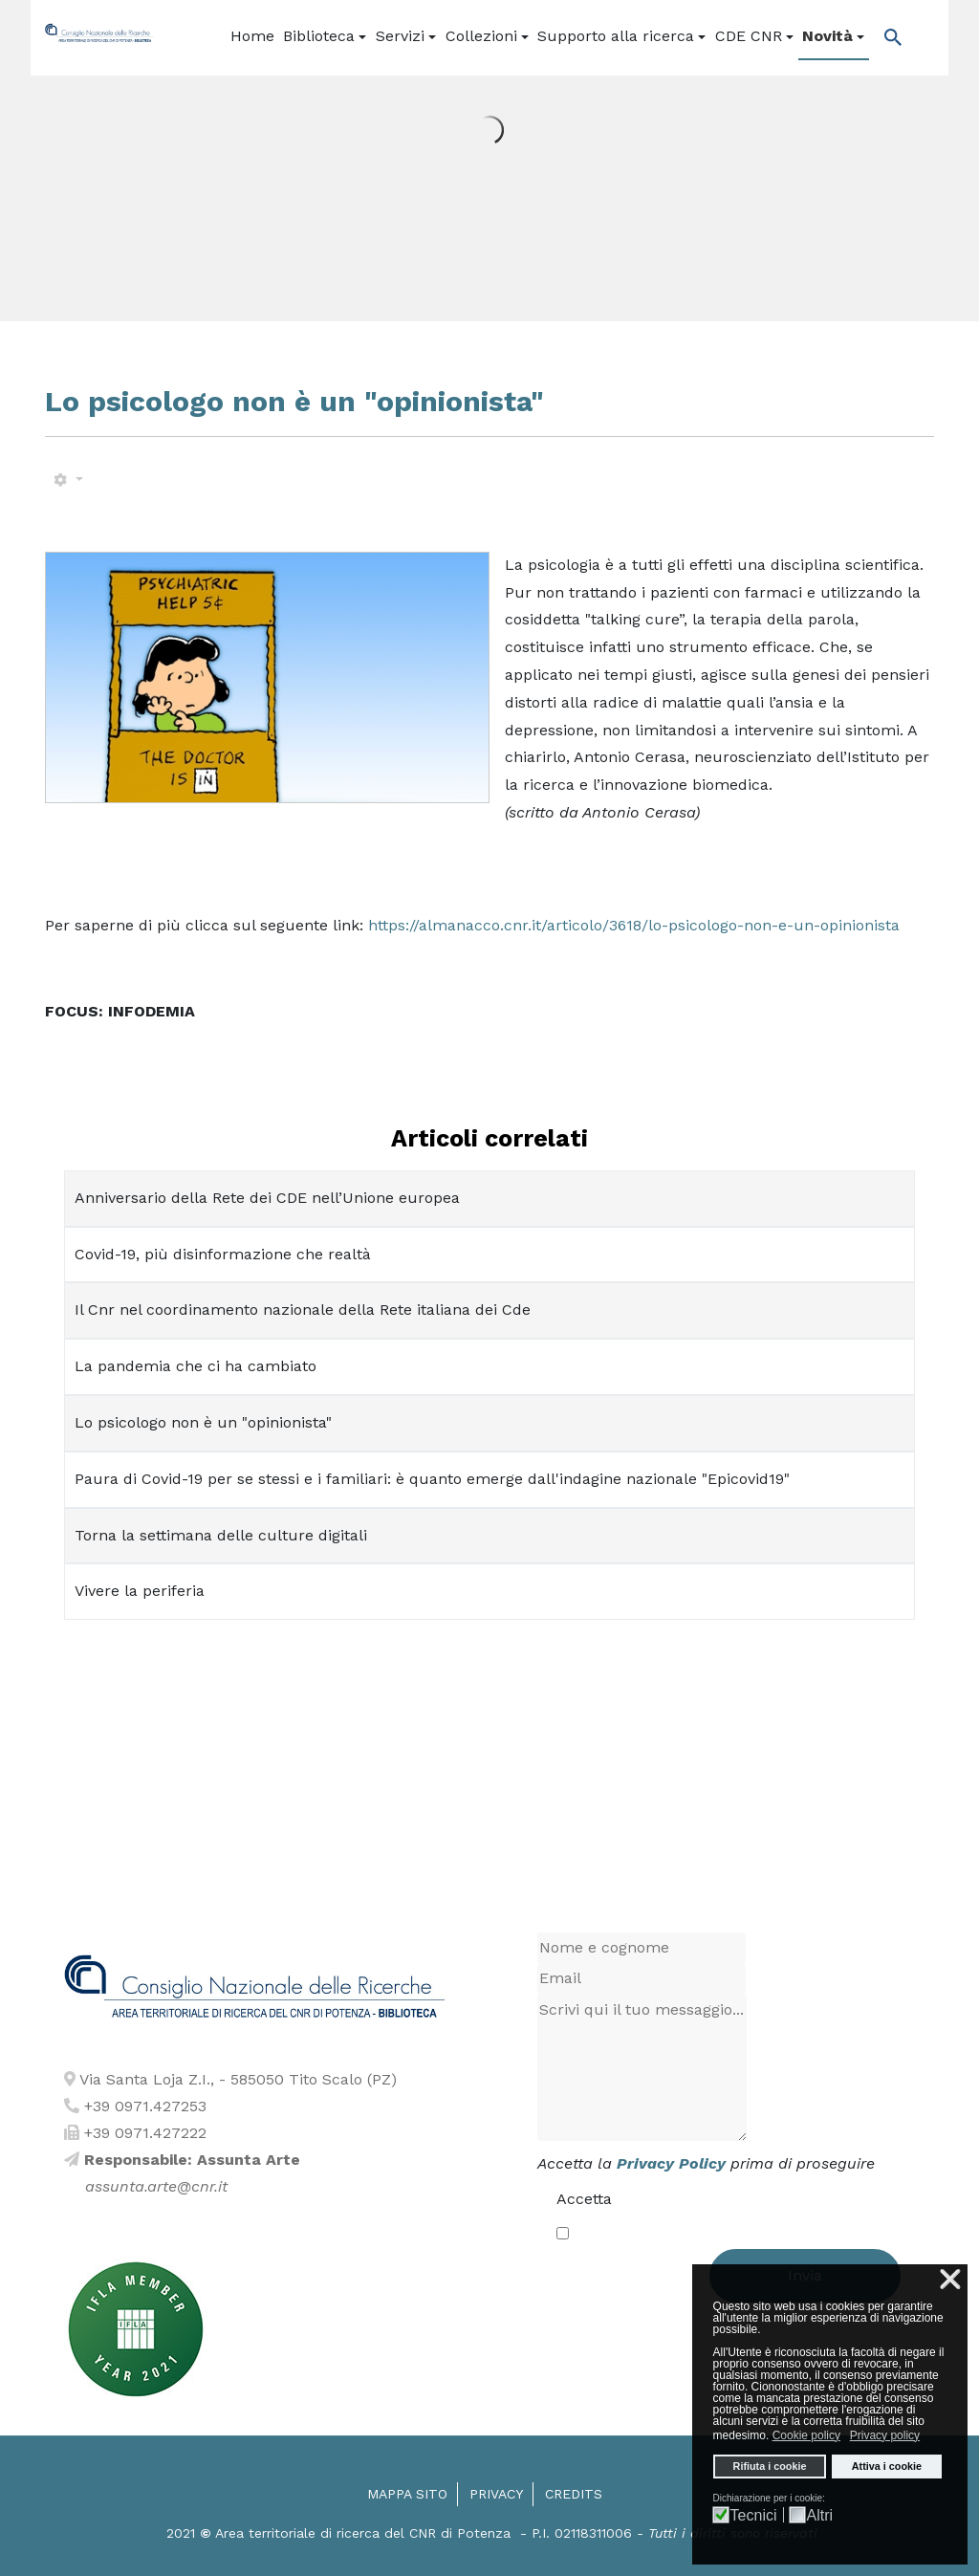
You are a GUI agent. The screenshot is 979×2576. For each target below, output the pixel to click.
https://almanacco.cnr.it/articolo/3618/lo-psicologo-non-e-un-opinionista (634, 925)
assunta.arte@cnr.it (156, 2186)
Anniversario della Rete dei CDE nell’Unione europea (267, 1198)
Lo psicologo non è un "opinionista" (203, 1422)
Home (252, 36)
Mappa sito (407, 2493)
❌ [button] (950, 2279)
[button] (325, 36)
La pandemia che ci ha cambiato (195, 1366)
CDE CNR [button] (754, 36)
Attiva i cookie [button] (887, 2466)
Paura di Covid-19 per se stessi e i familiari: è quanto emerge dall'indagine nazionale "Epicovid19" (432, 1479)
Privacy (496, 2493)
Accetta (584, 2199)
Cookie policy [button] (806, 2435)
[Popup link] (887, 36)
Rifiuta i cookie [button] (770, 2466)
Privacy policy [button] (885, 2435)
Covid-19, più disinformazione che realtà (223, 1254)
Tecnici (753, 2515)
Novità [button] (833, 36)
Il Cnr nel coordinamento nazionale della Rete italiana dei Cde (303, 1309)
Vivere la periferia (140, 1591)
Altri (820, 2515)
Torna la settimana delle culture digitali (221, 1535)
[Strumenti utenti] (68, 480)
